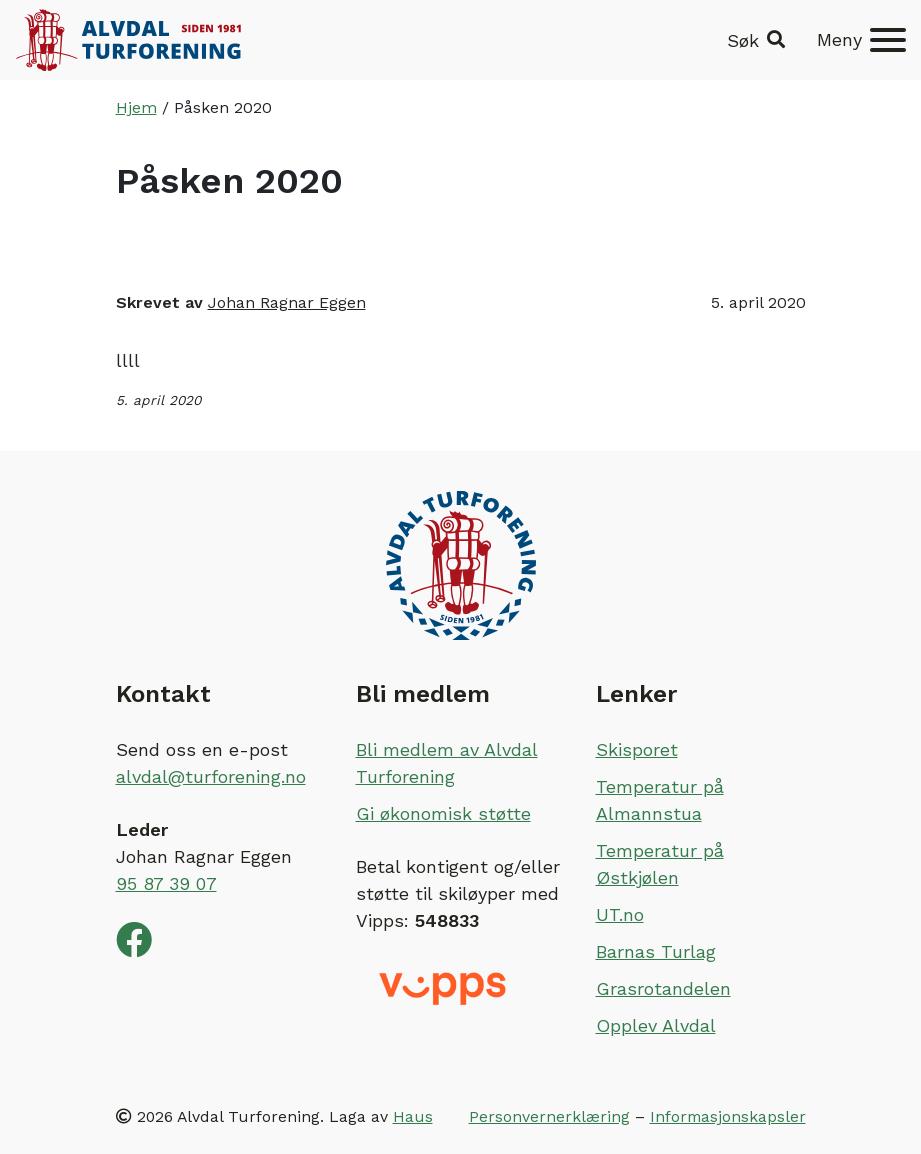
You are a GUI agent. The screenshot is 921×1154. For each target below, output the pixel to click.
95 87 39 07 (166, 883)
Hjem (136, 107)
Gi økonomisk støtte (443, 813)
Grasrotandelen (663, 988)
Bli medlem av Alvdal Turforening (447, 763)
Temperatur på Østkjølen (660, 864)
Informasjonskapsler (728, 1116)
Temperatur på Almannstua (660, 800)
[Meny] (861, 40)
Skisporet (637, 749)
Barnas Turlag (656, 951)
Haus (413, 1116)
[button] (756, 40)
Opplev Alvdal (656, 1025)
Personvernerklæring (549, 1116)
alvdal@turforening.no (211, 776)
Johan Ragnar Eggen (287, 302)
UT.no (620, 914)
